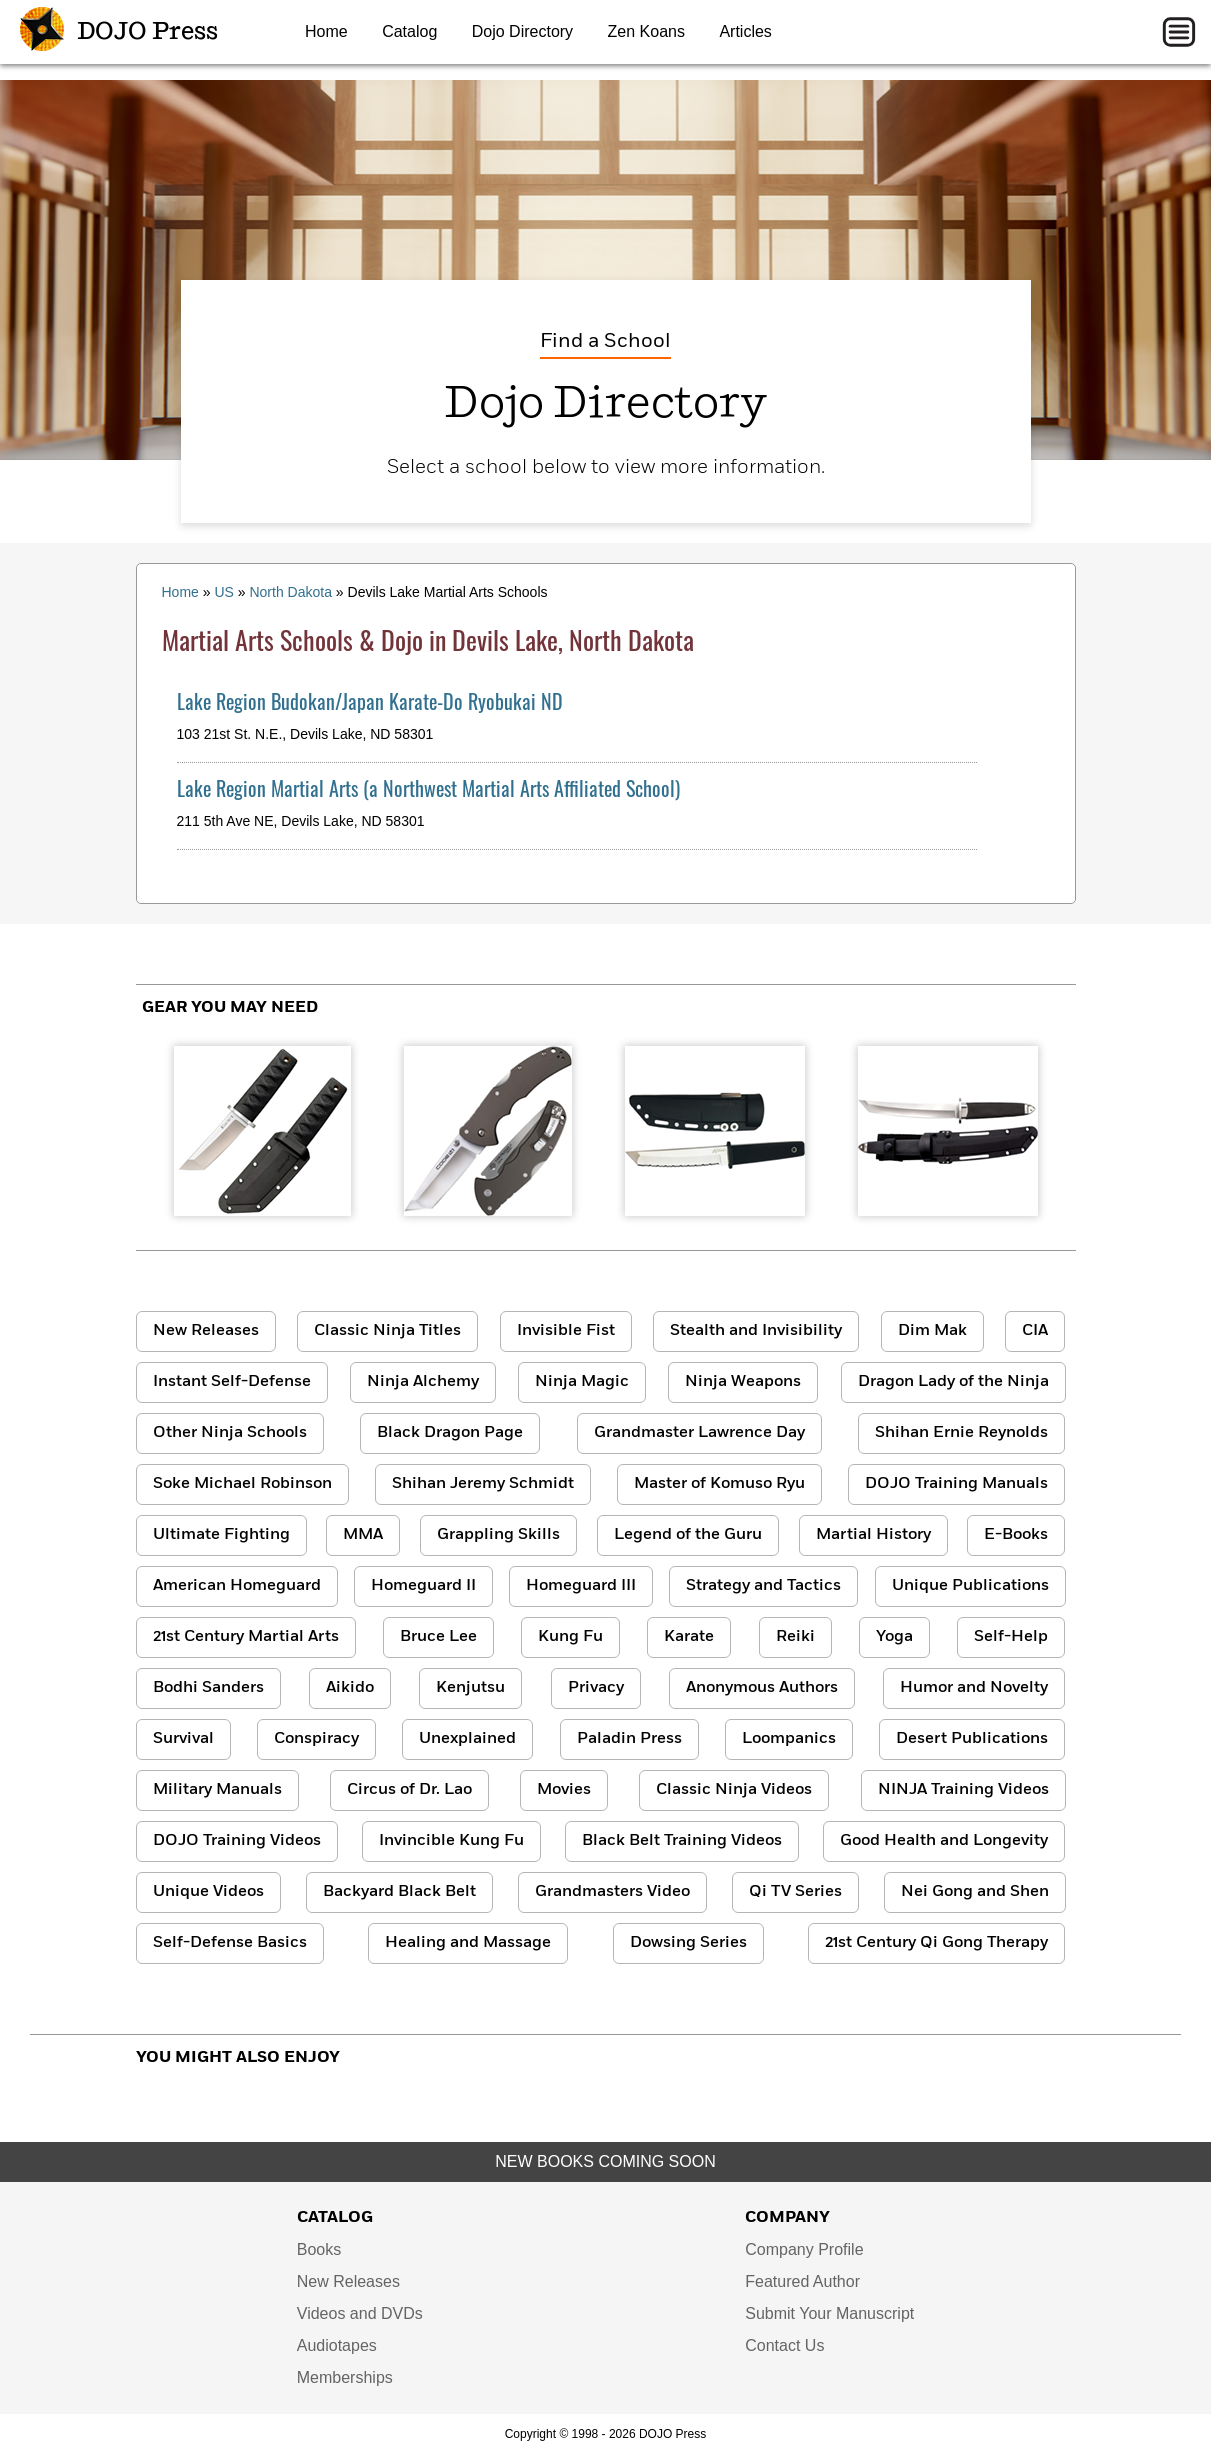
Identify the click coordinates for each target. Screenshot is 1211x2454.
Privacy (596, 1688)
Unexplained (467, 1739)
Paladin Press (629, 1739)
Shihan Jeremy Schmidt (483, 1484)
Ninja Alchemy (423, 1382)
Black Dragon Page (450, 1433)
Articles (745, 31)
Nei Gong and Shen (975, 1892)
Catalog (409, 31)
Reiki (795, 1637)
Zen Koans (646, 31)
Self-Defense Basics (230, 1943)
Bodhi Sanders (208, 1688)
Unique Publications (970, 1586)
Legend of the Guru (688, 1535)
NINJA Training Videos (963, 1790)
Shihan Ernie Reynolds (961, 1433)
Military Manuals (217, 1790)
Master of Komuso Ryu (719, 1484)
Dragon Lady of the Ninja (953, 1382)
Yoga (894, 1637)
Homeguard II (423, 1586)
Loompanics (789, 1739)
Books (319, 2249)
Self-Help (1011, 1637)
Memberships (345, 2377)
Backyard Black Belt (399, 1892)
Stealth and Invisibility (756, 1331)
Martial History (873, 1535)
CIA (1035, 1331)
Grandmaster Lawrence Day (699, 1433)
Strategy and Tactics (763, 1586)
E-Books (1016, 1535)
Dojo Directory (522, 31)
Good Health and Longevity (944, 1841)
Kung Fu (570, 1637)
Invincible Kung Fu (451, 1841)
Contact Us (784, 2345)
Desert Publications (972, 1739)
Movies (564, 1790)
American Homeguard (237, 1586)
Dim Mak (932, 1331)
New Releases (206, 1331)
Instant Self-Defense (232, 1382)
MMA (363, 1535)
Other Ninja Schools (230, 1433)
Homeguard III (581, 1586)
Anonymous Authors (762, 1688)
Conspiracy (316, 1739)
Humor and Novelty (974, 1688)
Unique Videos (208, 1892)
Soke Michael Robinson (242, 1484)
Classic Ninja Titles (387, 1331)
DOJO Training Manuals (956, 1484)
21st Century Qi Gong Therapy (936, 1943)
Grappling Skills (498, 1535)
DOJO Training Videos (237, 1841)
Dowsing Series (688, 1943)
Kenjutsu (470, 1688)
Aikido (350, 1688)
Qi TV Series (795, 1892)
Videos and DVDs (360, 2313)
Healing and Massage (468, 1943)
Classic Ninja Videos (734, 1790)
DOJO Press (119, 32)
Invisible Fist (566, 1331)
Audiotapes (337, 2345)
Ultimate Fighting (221, 1535)
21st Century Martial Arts (246, 1637)
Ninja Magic (582, 1382)
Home (326, 31)
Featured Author (802, 2281)
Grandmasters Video (612, 1892)
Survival (183, 1739)
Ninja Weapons (743, 1382)
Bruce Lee (438, 1637)
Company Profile (804, 2249)
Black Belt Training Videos (682, 1841)
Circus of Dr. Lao (409, 1790)
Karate (689, 1637)
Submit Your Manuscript (829, 2313)
